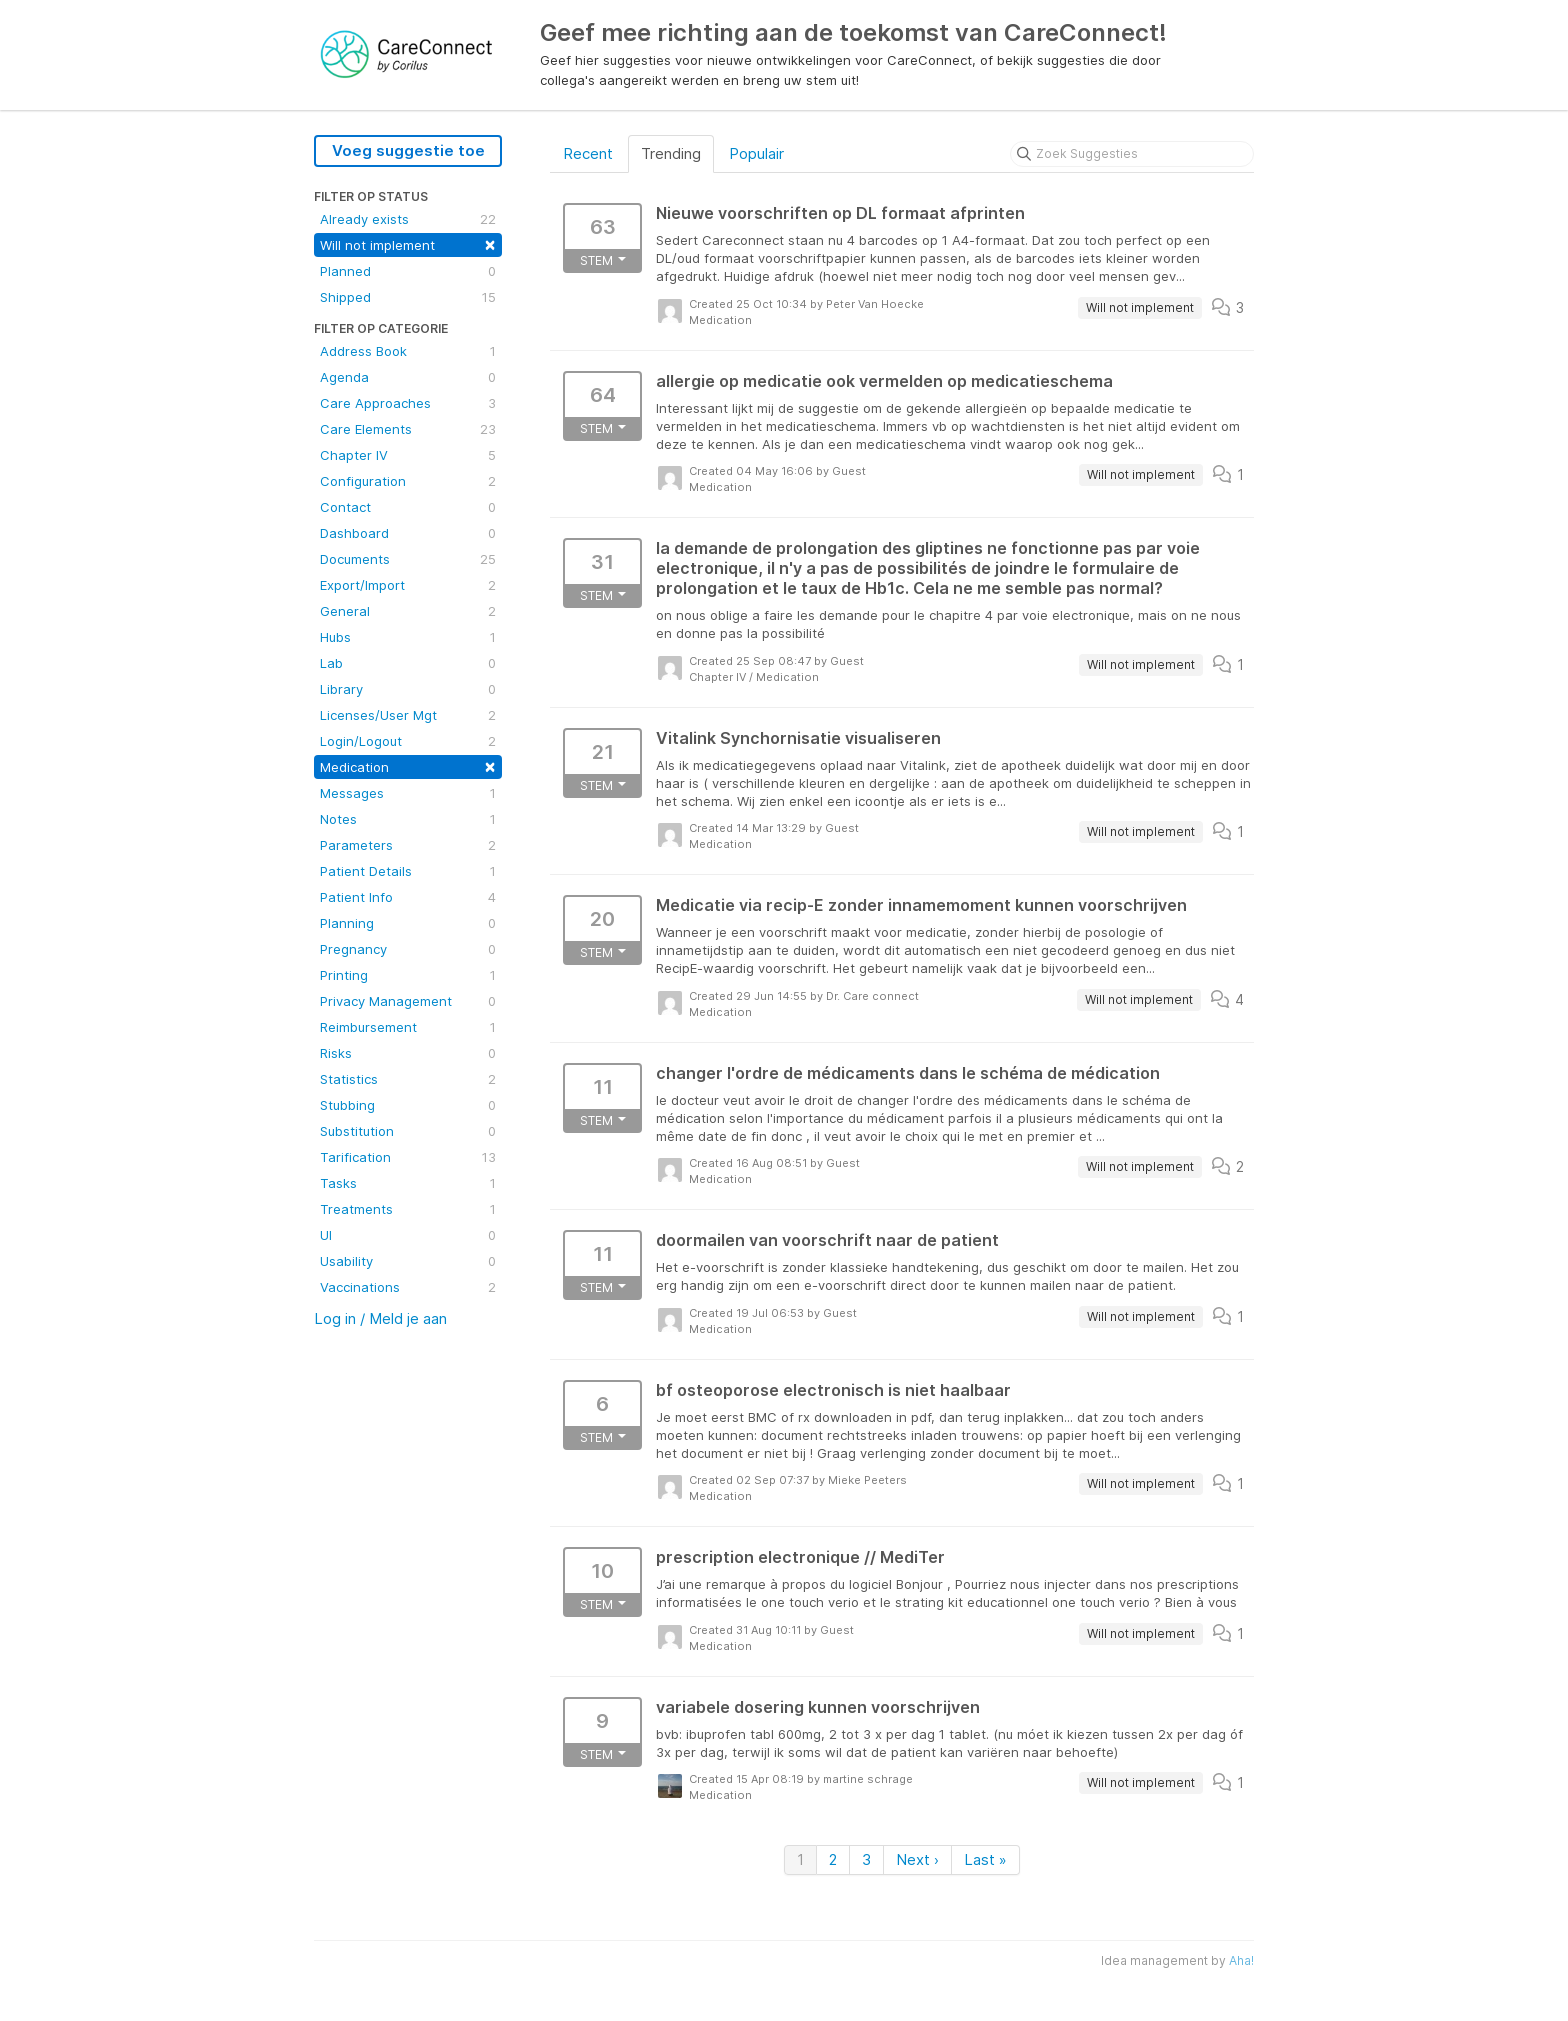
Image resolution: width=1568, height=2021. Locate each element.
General (408, 611)
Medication (408, 765)
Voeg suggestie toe (408, 150)
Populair (756, 153)
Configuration (408, 481)
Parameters (408, 845)
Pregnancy (408, 949)
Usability (408, 1261)
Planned (408, 271)
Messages (408, 793)
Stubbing (408, 1105)
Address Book (408, 351)
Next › (917, 1859)
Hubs (408, 637)
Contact (408, 507)
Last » (985, 1859)
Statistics (408, 1079)
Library (408, 689)
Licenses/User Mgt (408, 715)
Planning (408, 923)
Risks (408, 1053)
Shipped (408, 297)
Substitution (408, 1131)
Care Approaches (408, 403)
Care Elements (408, 429)
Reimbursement (408, 1027)
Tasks (408, 1183)
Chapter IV (408, 455)
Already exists (408, 219)
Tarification (408, 1157)
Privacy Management (408, 1001)
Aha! (1241, 1960)
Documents (408, 559)
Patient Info (408, 897)
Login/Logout (408, 741)
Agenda (408, 377)
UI (408, 1235)
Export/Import (408, 585)
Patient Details (408, 871)
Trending (671, 153)
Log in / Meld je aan (380, 1318)
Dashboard (408, 533)
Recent (588, 153)
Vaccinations (408, 1287)
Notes (408, 819)
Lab (408, 663)
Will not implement (408, 243)
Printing (408, 975)
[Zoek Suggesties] (1132, 154)
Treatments (408, 1209)
